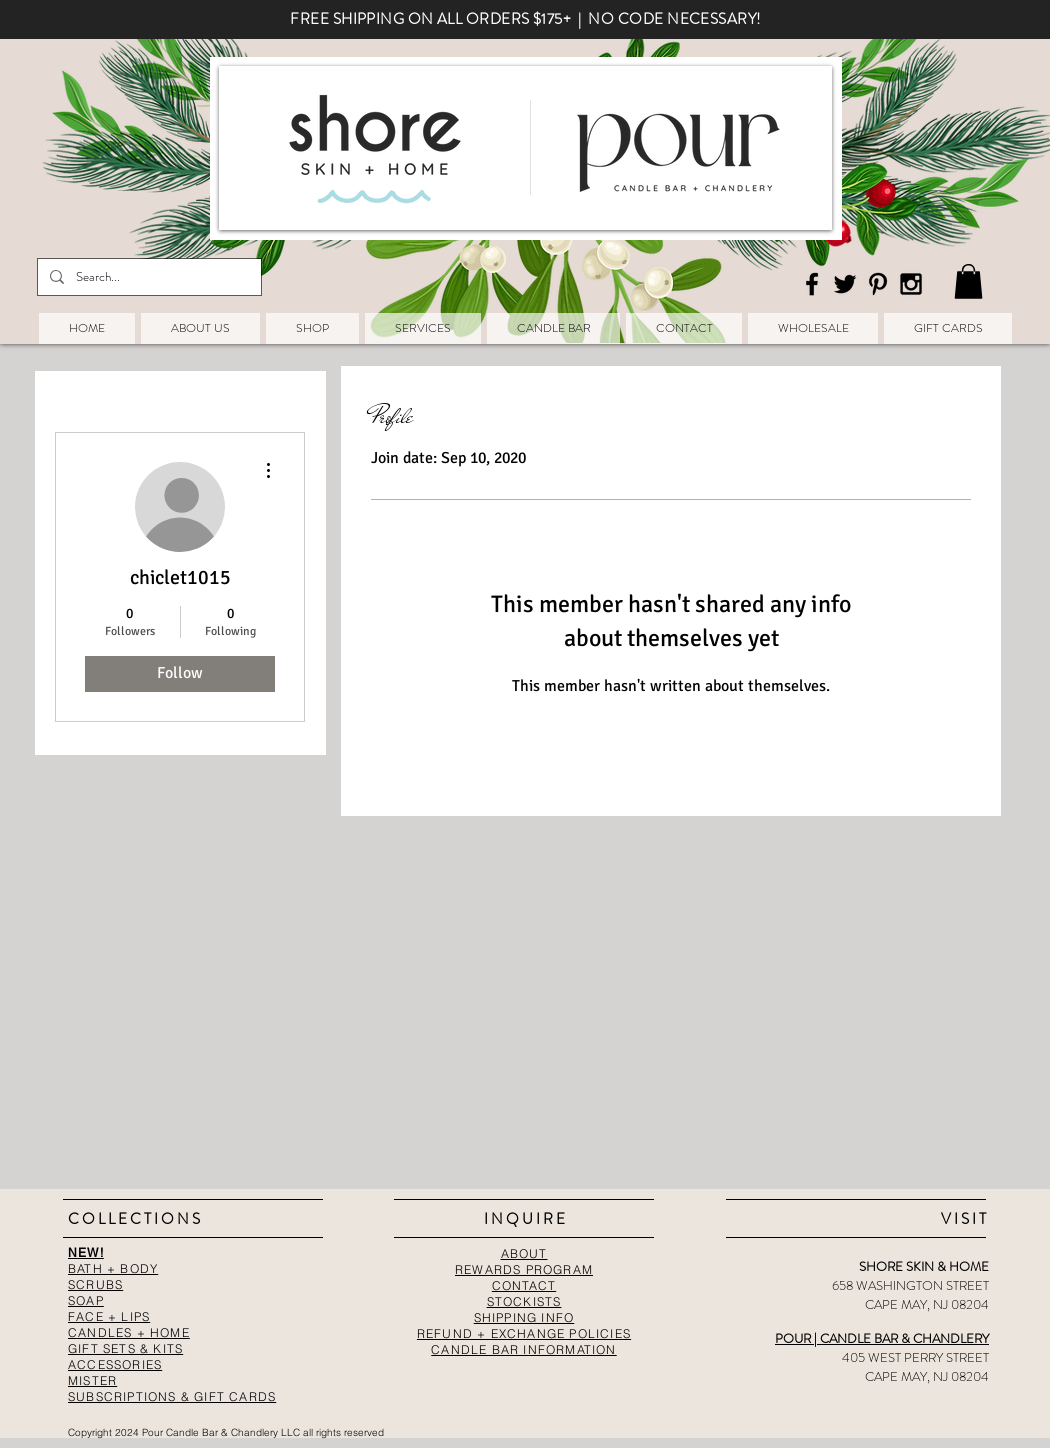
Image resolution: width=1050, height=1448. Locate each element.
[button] (968, 281)
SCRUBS (95, 1284)
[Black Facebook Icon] (812, 284)
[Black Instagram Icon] (911, 284)
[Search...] (147, 277)
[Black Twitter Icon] (845, 284)
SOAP (86, 1300)
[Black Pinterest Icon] (878, 284)
